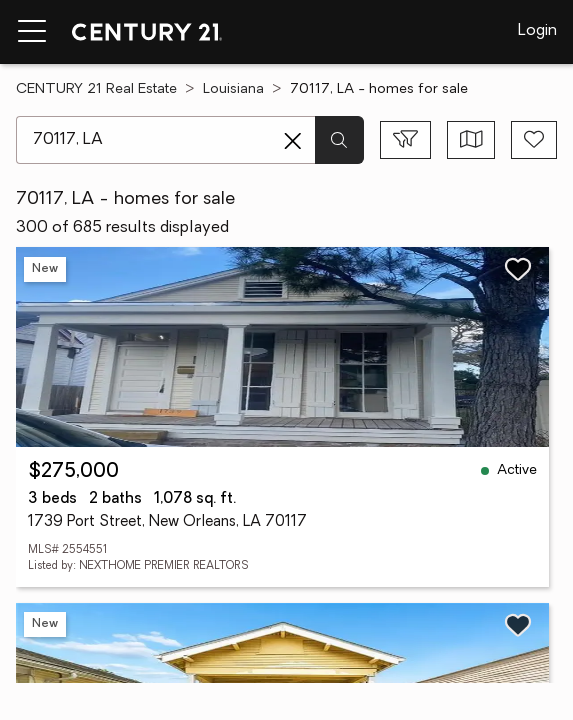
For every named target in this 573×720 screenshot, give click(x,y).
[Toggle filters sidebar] (405, 140)
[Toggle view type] (471, 140)
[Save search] (534, 140)
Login (537, 31)
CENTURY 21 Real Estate (96, 89)
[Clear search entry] (293, 141)
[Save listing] (518, 269)
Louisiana (233, 89)
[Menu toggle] (32, 32)
